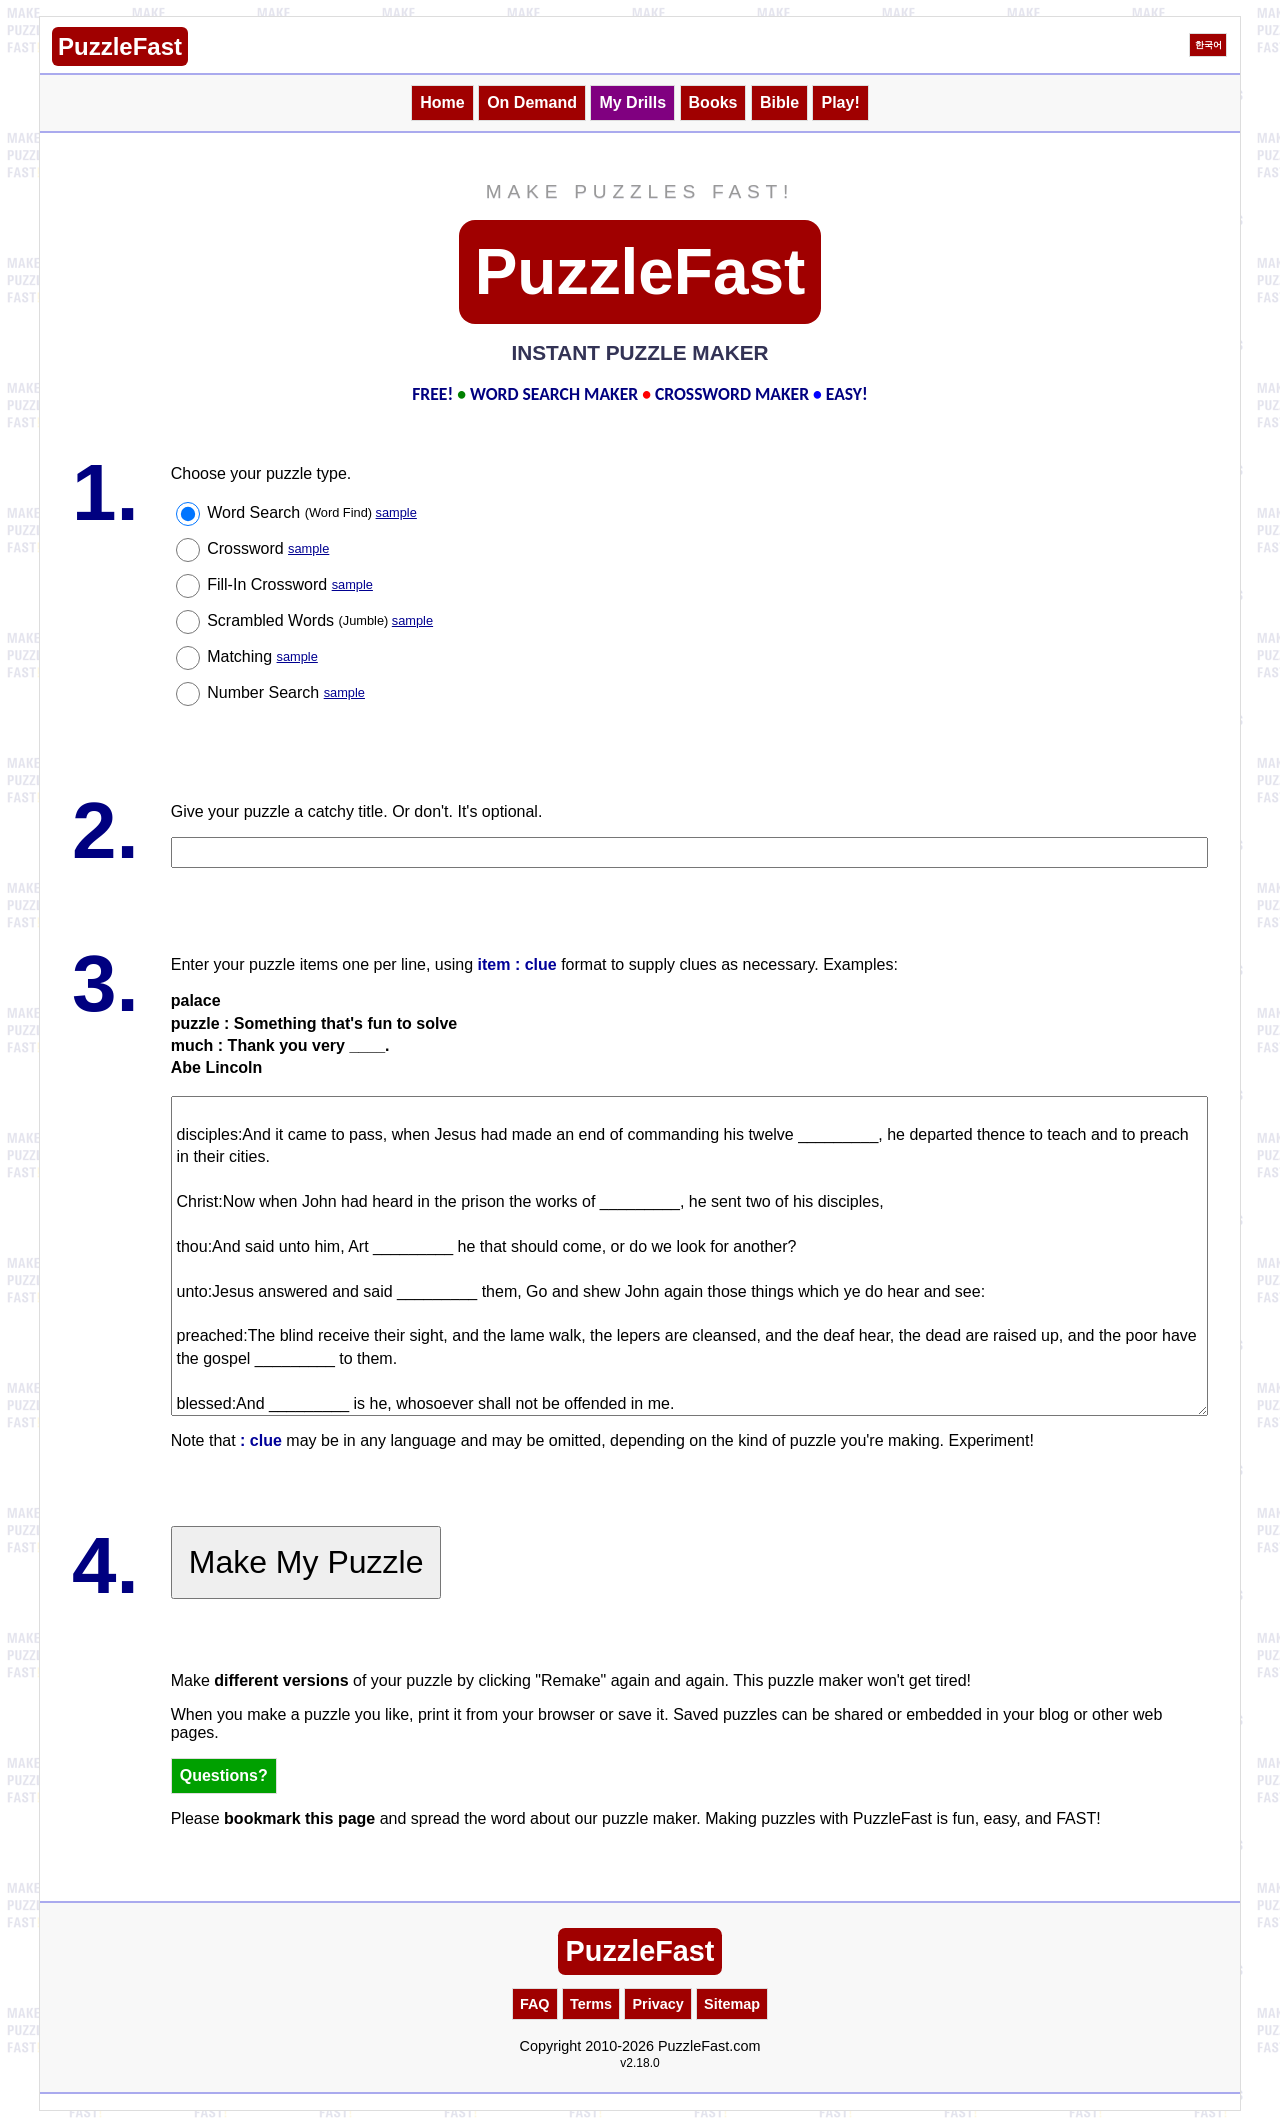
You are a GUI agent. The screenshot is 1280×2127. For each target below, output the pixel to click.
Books (713, 102)
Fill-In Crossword (290, 584)
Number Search (286, 692)
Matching (262, 656)
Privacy (657, 2004)
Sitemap (732, 2004)
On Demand (532, 102)
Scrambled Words (320, 620)
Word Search (312, 512)
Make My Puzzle (306, 1562)
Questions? (224, 1775)
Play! (840, 102)
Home (442, 102)
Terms (591, 2004)
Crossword (268, 548)
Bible (779, 102)
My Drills (632, 102)
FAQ (535, 2004)
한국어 (1208, 45)
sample (396, 512)
